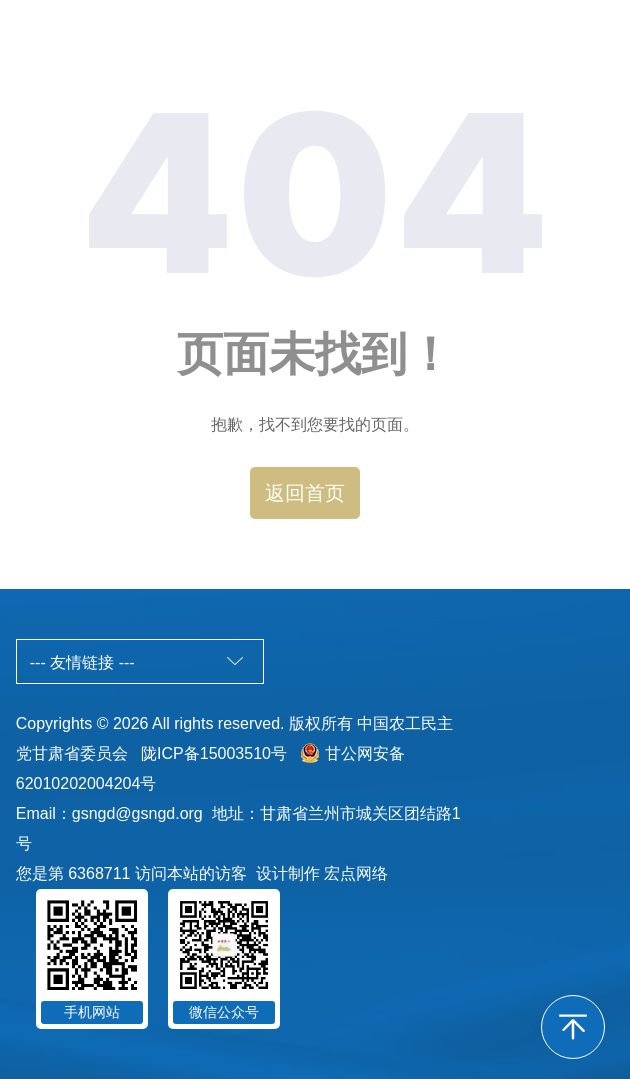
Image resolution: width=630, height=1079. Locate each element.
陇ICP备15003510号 (214, 753)
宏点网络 (356, 873)
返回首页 (305, 493)
